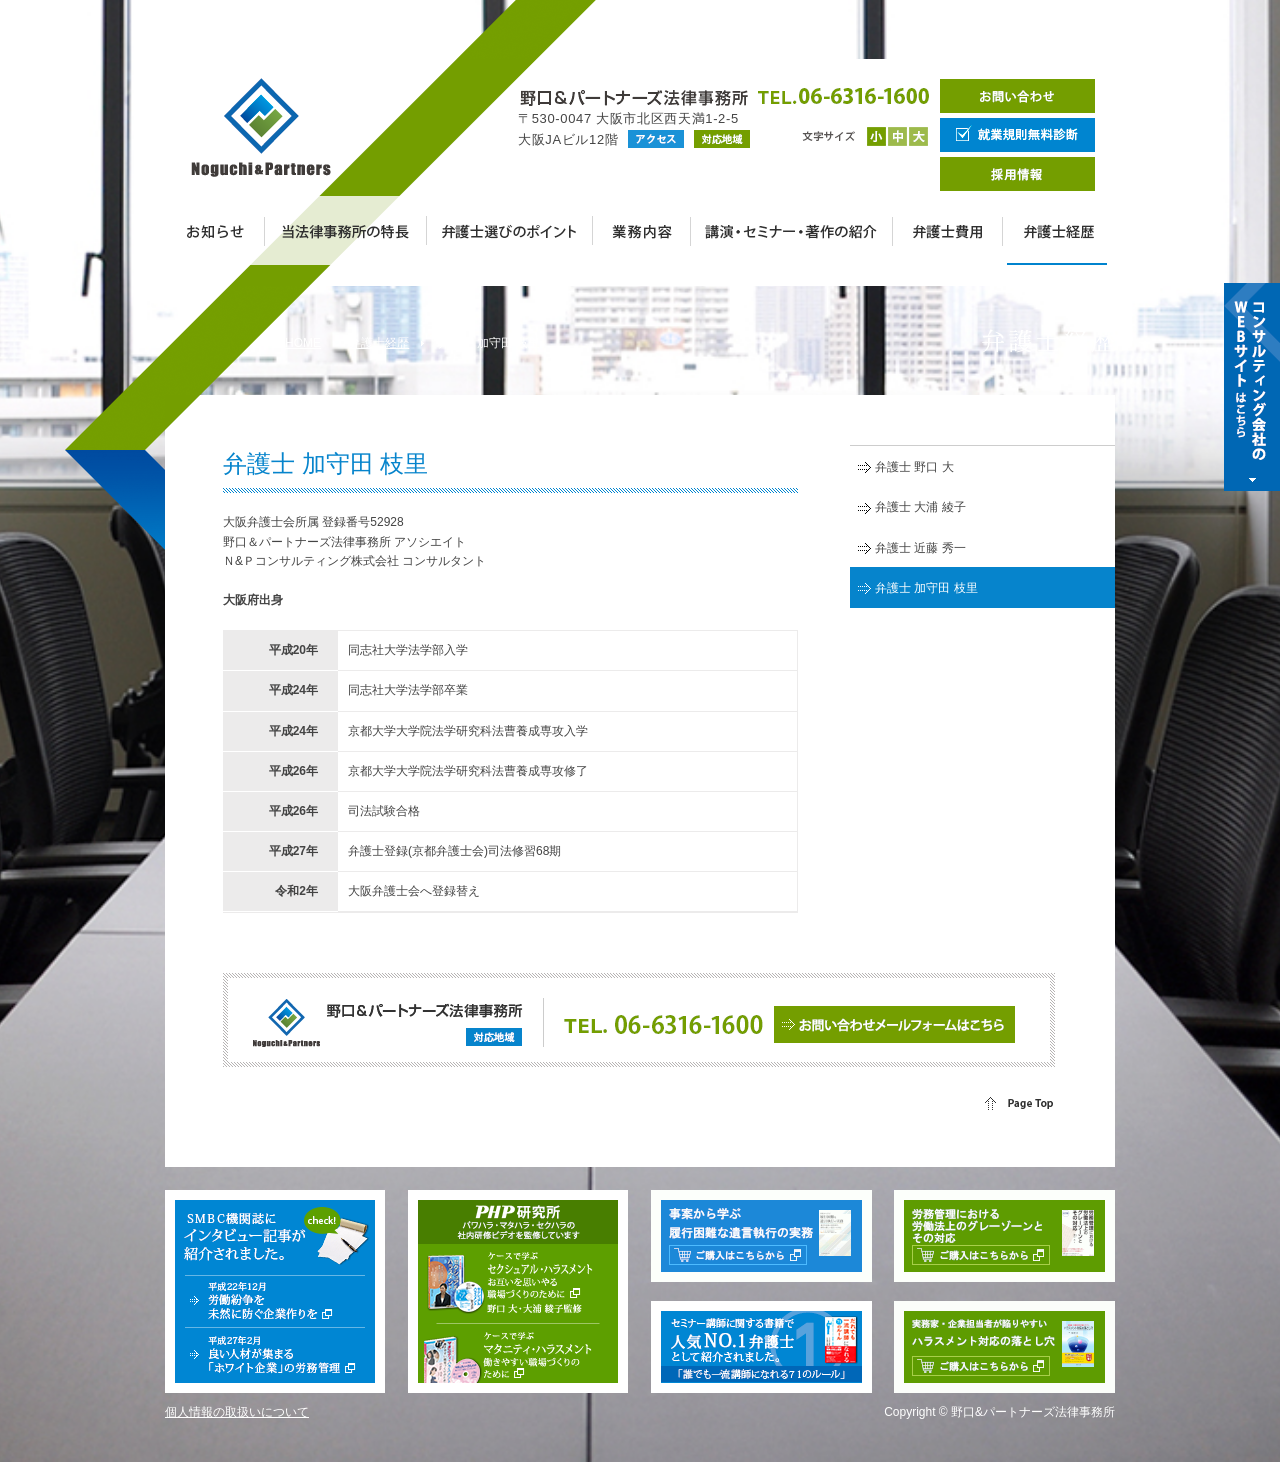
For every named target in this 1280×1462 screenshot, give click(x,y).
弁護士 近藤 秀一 (920, 548)
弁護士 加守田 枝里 (926, 588)
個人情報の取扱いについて (237, 1412)
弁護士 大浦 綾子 (920, 507)
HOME (303, 343)
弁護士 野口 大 (914, 467)
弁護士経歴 (379, 343)
